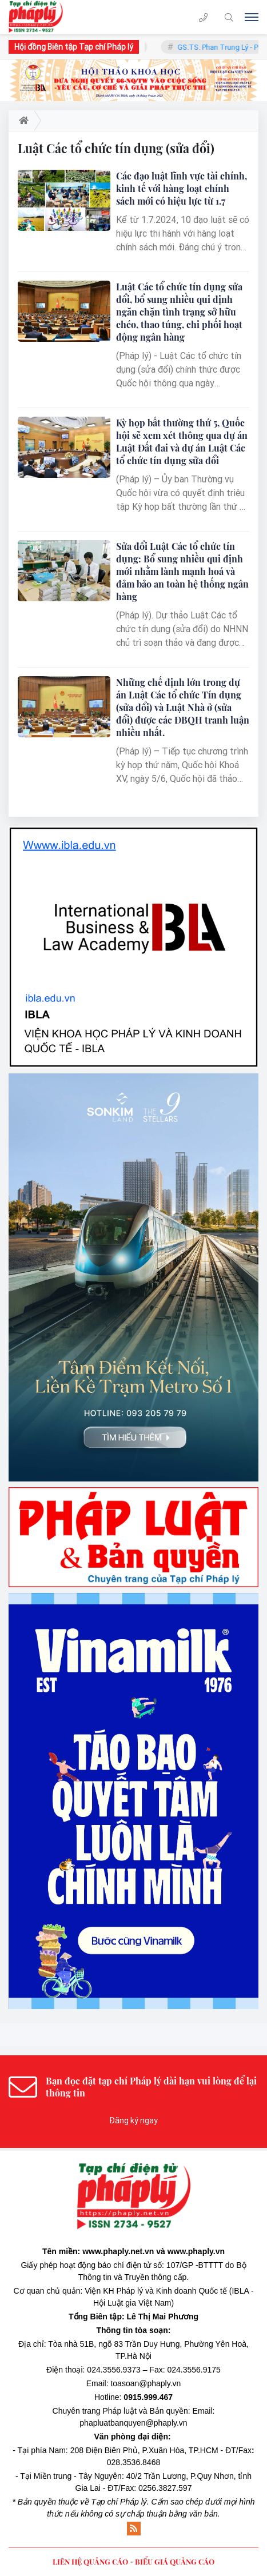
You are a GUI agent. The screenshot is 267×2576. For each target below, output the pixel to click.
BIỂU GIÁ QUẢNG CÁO (174, 2561)
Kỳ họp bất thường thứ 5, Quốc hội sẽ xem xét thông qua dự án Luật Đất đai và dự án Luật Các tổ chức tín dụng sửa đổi (182, 441)
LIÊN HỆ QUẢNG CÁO (90, 2561)
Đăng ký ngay (133, 2120)
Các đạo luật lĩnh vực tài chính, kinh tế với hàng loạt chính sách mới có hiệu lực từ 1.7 (181, 188)
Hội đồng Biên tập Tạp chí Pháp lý (73, 46)
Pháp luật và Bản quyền (145, 2410)
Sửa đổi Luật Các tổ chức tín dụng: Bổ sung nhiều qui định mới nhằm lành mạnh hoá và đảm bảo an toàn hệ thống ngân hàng (182, 571)
